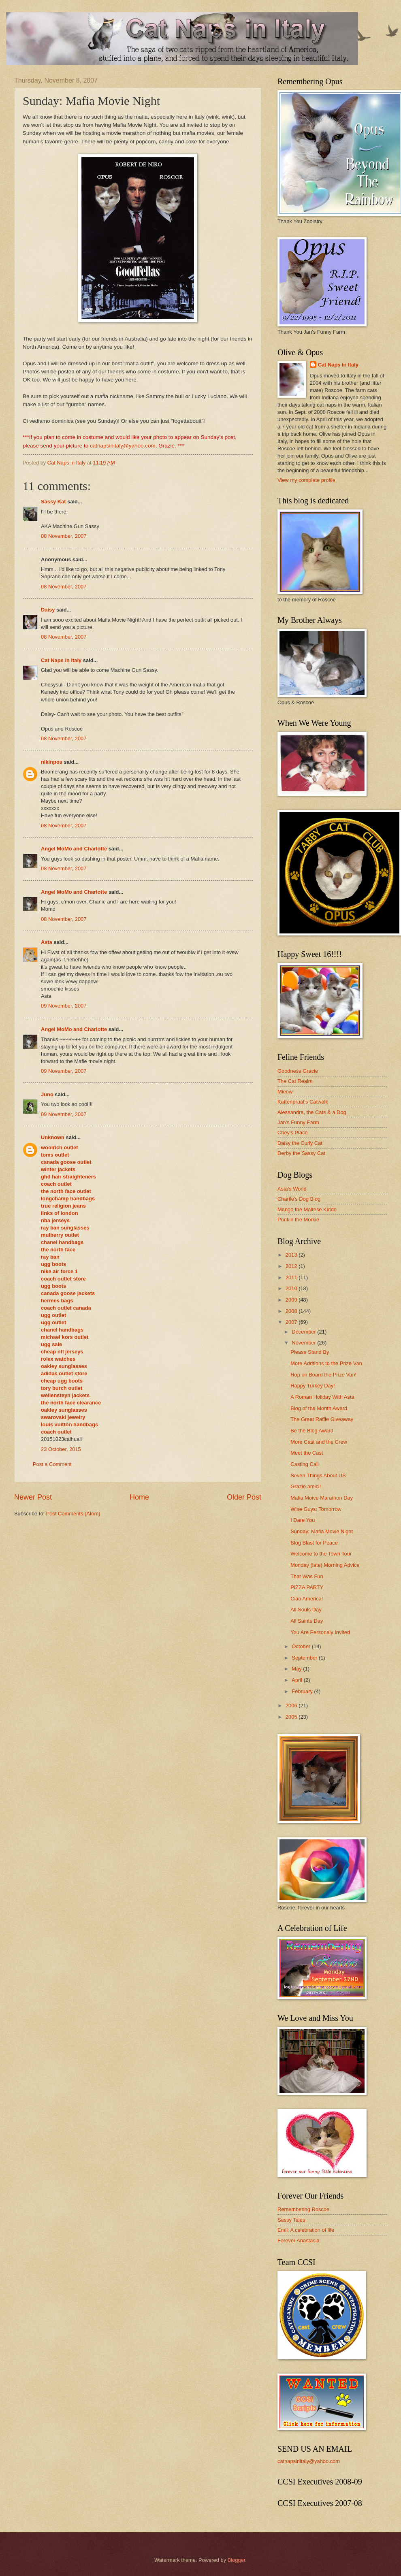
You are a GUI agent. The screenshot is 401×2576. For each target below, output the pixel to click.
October (301, 1646)
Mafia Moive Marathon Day (321, 1498)
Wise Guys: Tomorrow (315, 1509)
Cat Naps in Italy (61, 660)
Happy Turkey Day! (312, 1386)
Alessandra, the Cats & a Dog (311, 1112)
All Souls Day (306, 1610)
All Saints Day (306, 1621)
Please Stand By (309, 1352)
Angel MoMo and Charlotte (74, 849)
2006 (292, 1705)
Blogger (236, 2560)
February (303, 1691)
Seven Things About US (318, 1475)
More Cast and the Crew (318, 1442)
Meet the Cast (306, 1453)
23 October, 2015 (61, 1449)
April (297, 1680)
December (304, 1332)
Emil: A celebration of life (305, 2230)
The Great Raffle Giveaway (321, 1419)
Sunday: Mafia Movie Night (321, 1531)
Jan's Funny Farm (298, 1122)
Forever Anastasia (298, 2240)
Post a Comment (52, 1464)
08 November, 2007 (63, 536)
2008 (292, 1311)
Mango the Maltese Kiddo (307, 1209)
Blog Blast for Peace (314, 1543)
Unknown (52, 1137)
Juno (47, 1094)
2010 (292, 1288)
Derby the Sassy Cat (301, 1153)
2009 (292, 1300)
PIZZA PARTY (306, 1587)
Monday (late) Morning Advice (324, 1565)
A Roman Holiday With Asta (322, 1397)
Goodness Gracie (297, 1071)
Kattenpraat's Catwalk (302, 1102)
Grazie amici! (305, 1486)
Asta (46, 942)
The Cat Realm (295, 1081)
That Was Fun (306, 1576)
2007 (292, 1322)
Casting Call (304, 1464)
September (305, 1658)
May (297, 1669)
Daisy (48, 610)
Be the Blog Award (311, 1431)
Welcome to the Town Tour (321, 1554)
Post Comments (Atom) (73, 1514)
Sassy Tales (291, 2220)
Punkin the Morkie (298, 1220)
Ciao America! (306, 1599)
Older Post (244, 1497)
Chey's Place (292, 1132)
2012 (292, 1266)
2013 (292, 1255)
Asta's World (292, 1189)
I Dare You (302, 1520)
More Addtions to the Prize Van (326, 1363)
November (304, 1343)
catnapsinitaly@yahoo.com (123, 446)
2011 (292, 1277)
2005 (292, 1717)
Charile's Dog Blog (298, 1199)
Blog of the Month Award (318, 1408)
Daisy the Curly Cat (299, 1143)
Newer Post (33, 1497)
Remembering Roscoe (303, 2209)
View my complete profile (306, 480)
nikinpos (51, 762)
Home (139, 1497)
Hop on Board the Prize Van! (323, 1375)
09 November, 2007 (63, 1006)
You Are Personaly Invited (320, 1632)
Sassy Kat (53, 502)
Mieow (284, 1092)
